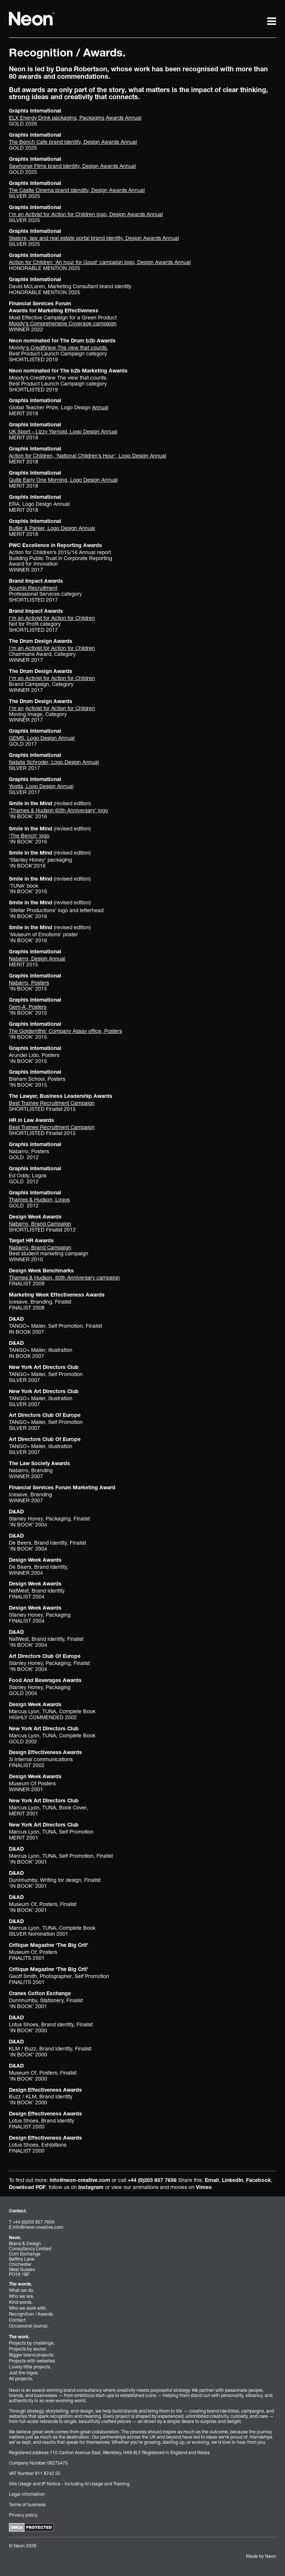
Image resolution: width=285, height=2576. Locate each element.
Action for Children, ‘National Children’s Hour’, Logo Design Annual (87, 455)
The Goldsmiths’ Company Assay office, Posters (65, 1031)
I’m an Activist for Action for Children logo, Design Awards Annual (86, 214)
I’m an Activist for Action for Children (52, 618)
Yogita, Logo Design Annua (40, 786)
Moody (58, 347)
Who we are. (21, 2296)
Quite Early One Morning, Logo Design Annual (63, 480)
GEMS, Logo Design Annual (42, 738)
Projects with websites (32, 2361)
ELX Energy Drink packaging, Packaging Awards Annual (75, 117)
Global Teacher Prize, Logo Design (58, 407)
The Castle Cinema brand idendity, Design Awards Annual (77, 190)
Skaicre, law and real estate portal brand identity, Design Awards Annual (94, 238)
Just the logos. (24, 2372)
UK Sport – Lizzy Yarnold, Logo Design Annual (63, 431)
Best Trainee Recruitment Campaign (52, 1103)
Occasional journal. (29, 2326)
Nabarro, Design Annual (37, 958)
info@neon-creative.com (80, 2180)
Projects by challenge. (32, 2343)
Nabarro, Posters (29, 982)
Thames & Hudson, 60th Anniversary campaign (64, 1277)
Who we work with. (28, 2308)
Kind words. (21, 2302)
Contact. (18, 2320)
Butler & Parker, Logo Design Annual (52, 528)
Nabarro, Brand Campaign (40, 1223)
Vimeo (204, 2187)
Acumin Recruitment (33, 588)
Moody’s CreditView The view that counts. (58, 377)
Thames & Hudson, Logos (39, 1199)
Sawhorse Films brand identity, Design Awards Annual (72, 166)
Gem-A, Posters (27, 1007)
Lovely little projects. (30, 2367)
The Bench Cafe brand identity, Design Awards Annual (73, 142)
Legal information (27, 2494)
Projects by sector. (28, 2349)
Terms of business (27, 2504)
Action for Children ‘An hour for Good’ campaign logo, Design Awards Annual (100, 262)
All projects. (21, 2378)
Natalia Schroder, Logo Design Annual (54, 762)
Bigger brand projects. (31, 2355)
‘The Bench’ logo (29, 835)
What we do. (21, 2290)
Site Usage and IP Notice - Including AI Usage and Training (69, 2483)
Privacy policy (23, 2515)
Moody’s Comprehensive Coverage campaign (63, 323)
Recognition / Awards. (31, 2314)
